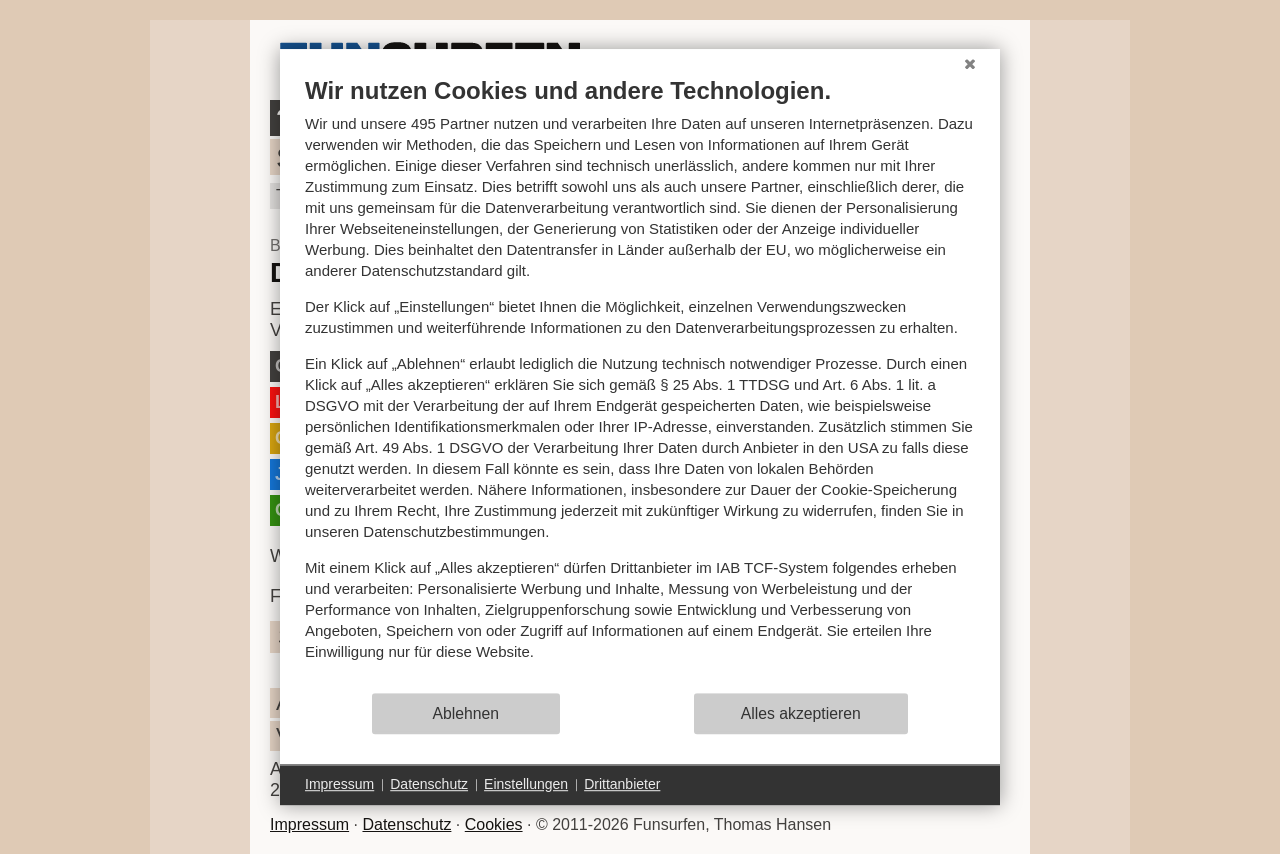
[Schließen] (970, 64)
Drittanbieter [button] (622, 784)
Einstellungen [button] (526, 784)
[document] (640, 383)
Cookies (494, 824)
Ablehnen (466, 713)
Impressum (309, 824)
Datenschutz (406, 824)
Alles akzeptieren (801, 713)
